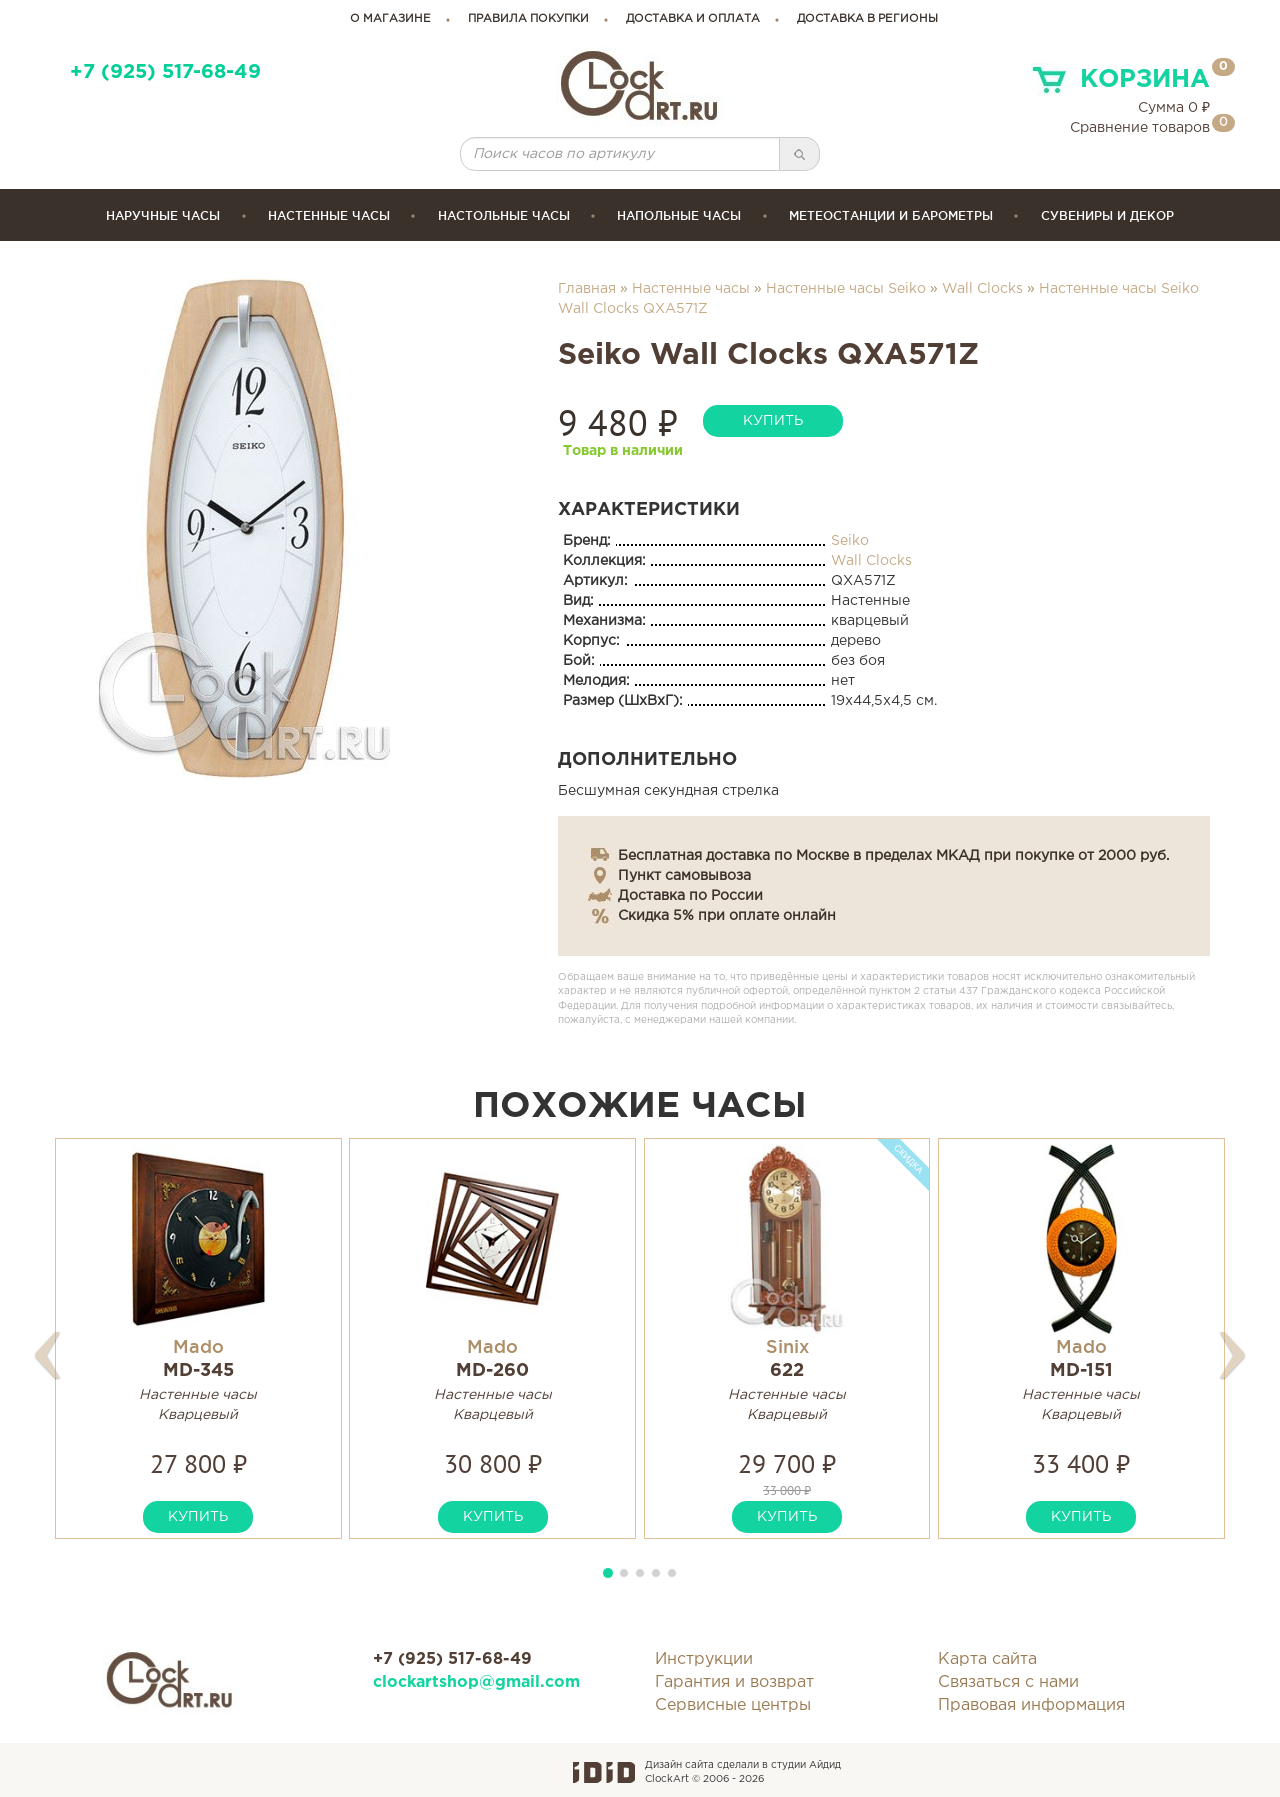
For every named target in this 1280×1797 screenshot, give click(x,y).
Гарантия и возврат (734, 1682)
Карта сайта (987, 1659)
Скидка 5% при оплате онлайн (727, 916)
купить (773, 421)
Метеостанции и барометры (891, 215)
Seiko (850, 541)
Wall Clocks (982, 289)
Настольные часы (504, 215)
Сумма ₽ (1174, 108)
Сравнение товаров (1140, 128)
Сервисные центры (733, 1705)
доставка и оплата (693, 19)
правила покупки (528, 19)
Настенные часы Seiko (846, 289)
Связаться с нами (1008, 1682)
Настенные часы (329, 215)
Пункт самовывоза (684, 876)
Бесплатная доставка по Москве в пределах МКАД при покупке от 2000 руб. (893, 856)
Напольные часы (679, 215)
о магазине (390, 19)
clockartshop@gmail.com (476, 1682)
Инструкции (704, 1659)
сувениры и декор (1107, 215)
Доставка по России (690, 896)
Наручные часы (163, 215)
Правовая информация (1031, 1705)
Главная (587, 289)
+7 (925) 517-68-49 (165, 72)
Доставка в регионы (867, 19)
